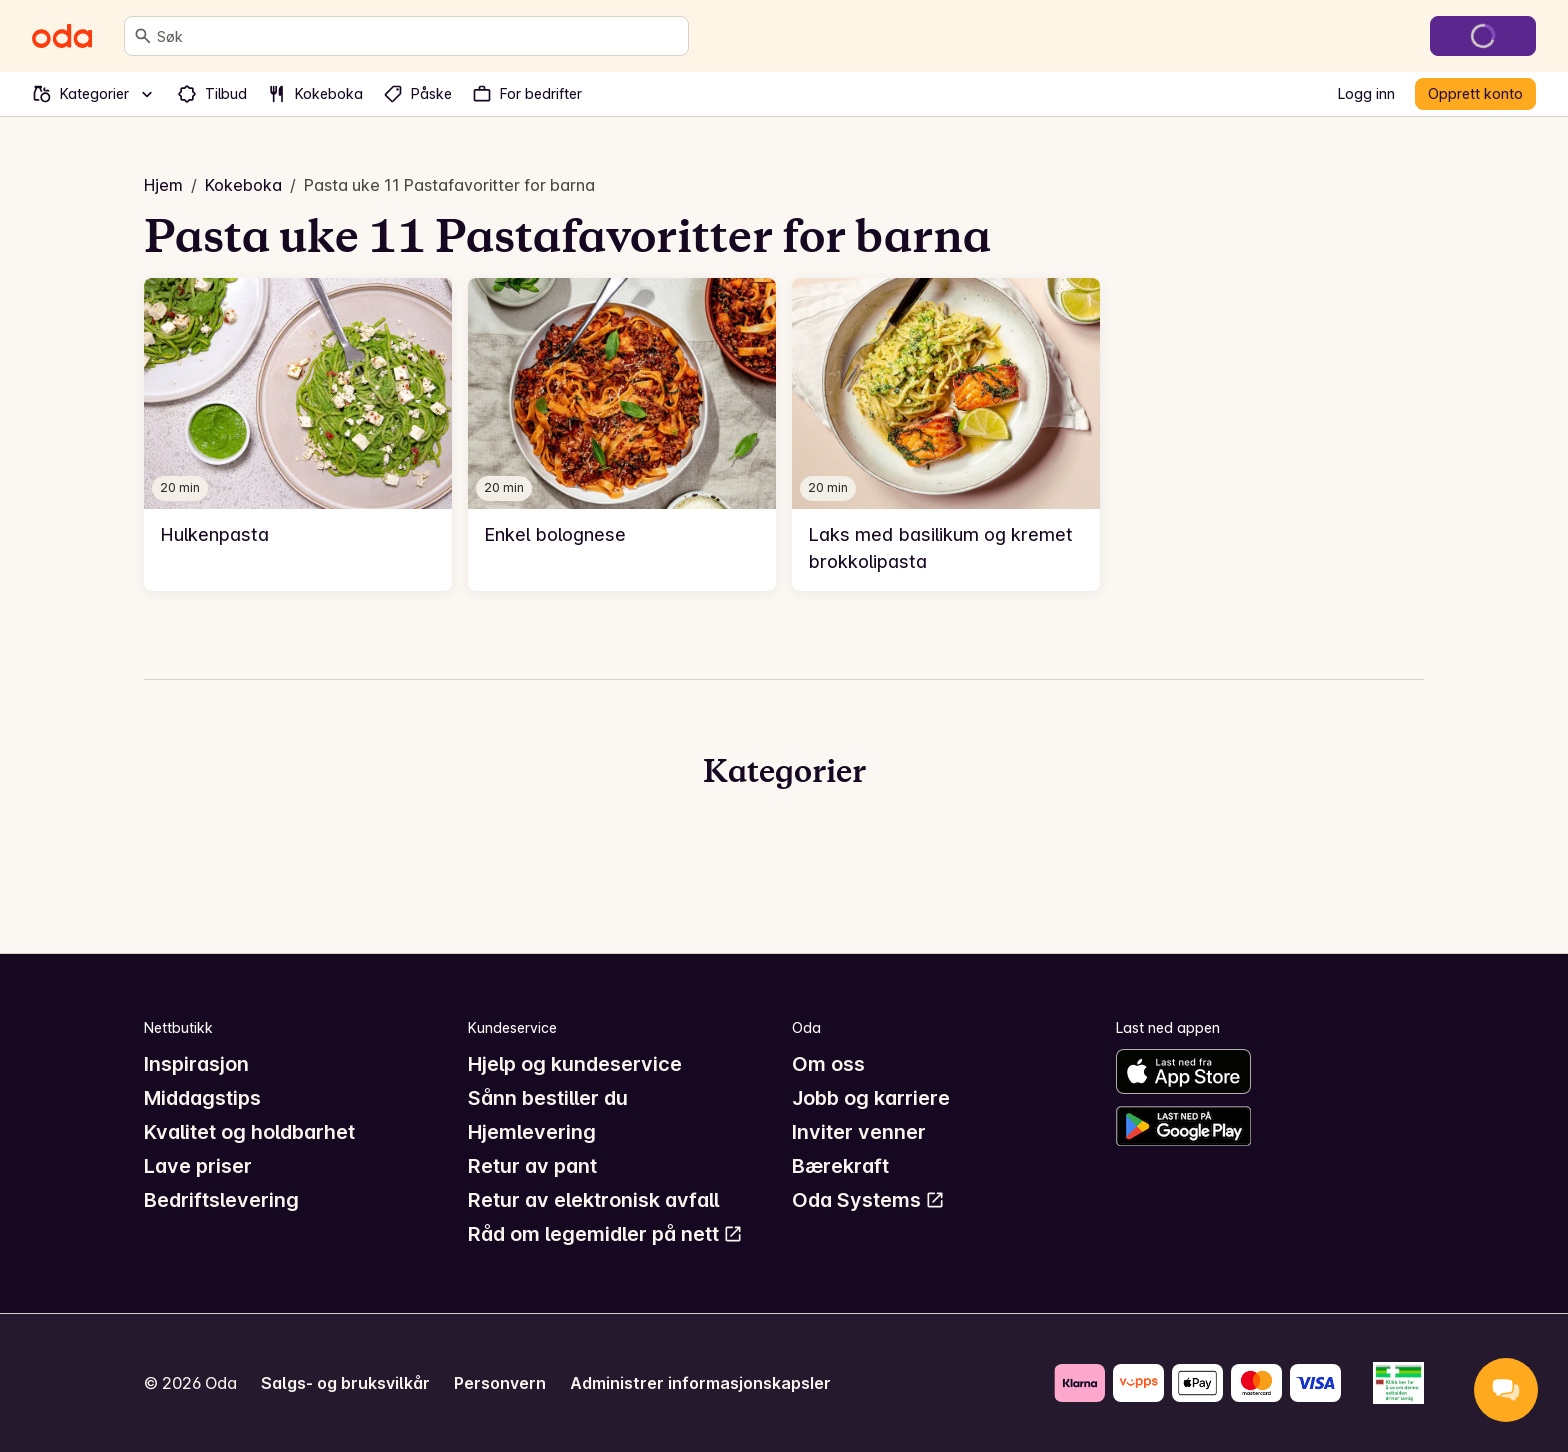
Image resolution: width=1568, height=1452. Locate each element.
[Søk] (143, 36)
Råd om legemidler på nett (605, 1234)
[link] (298, 434)
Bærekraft (840, 1166)
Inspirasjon (196, 1064)
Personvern (500, 1383)
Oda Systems (868, 1200)
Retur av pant (532, 1166)
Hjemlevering (532, 1132)
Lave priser (198, 1166)
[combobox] (418, 36)
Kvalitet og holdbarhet (249, 1132)
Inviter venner (859, 1132)
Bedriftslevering (221, 1200)
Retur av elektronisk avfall (593, 1200)
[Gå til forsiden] (62, 36)
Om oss (828, 1064)
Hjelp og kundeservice (575, 1064)
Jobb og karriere (871, 1098)
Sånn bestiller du (548, 1098)
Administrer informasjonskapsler (700, 1383)
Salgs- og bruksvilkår (345, 1383)
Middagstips (202, 1098)
